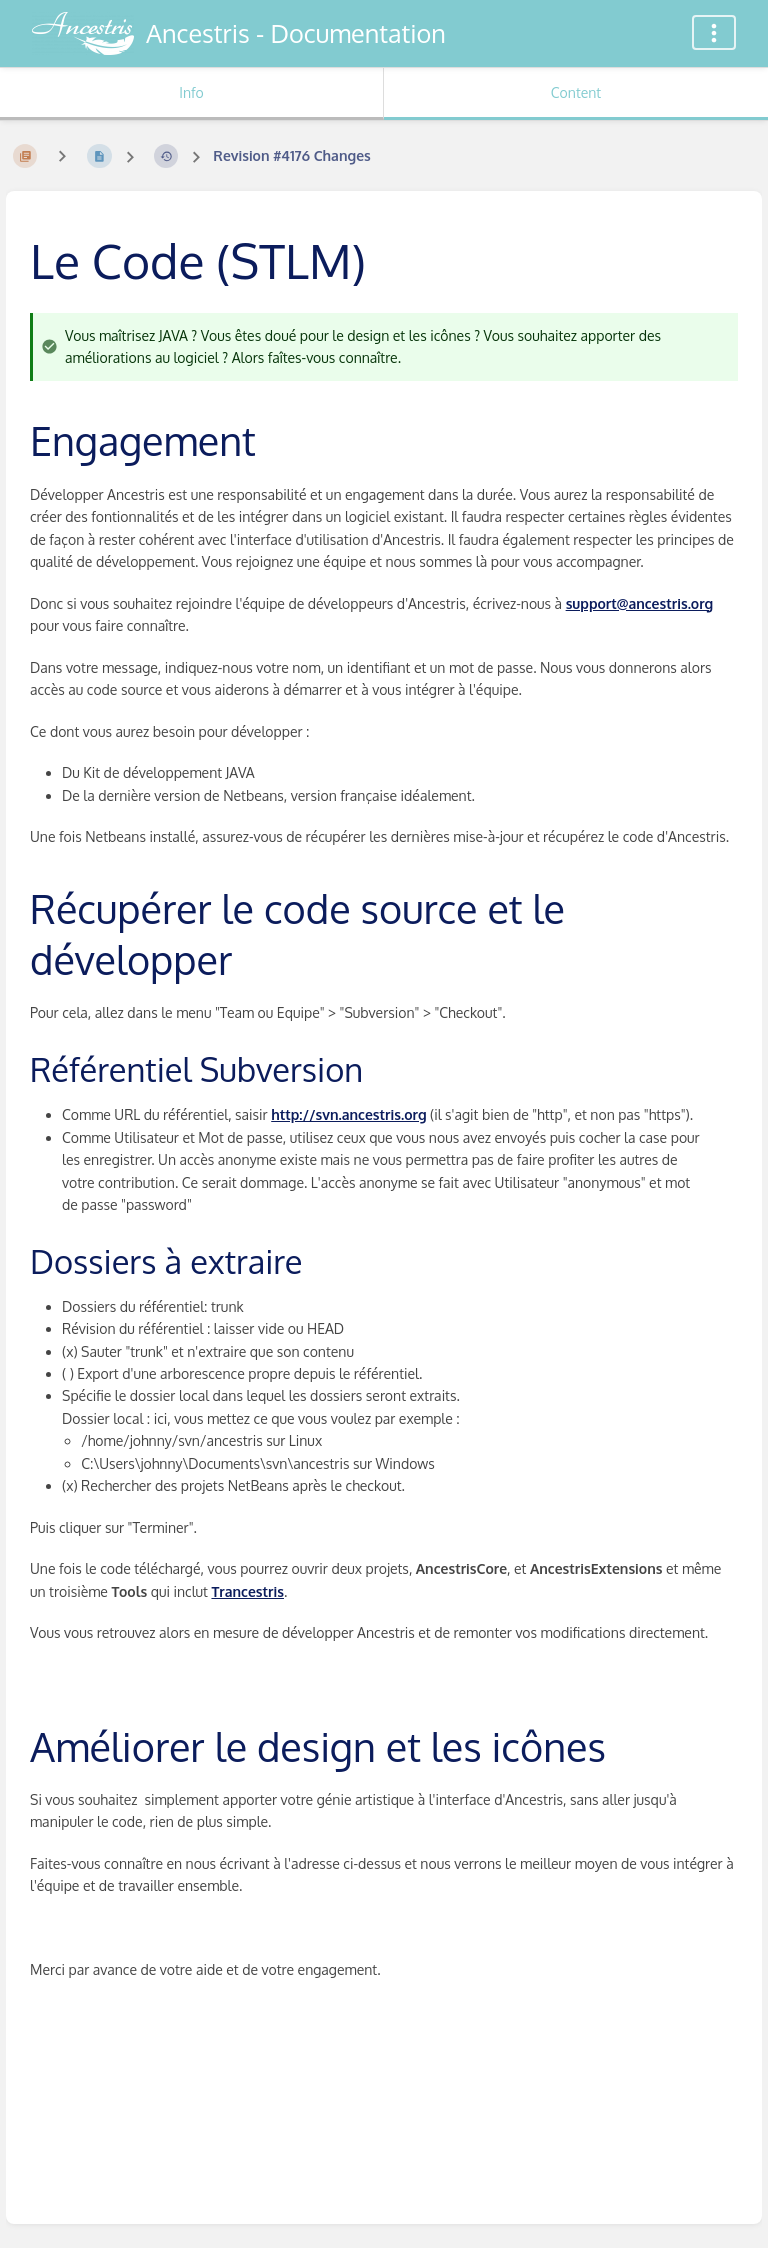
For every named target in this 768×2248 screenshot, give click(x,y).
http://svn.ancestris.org (348, 1114)
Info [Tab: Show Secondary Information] (191, 92)
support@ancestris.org (640, 603)
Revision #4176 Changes (291, 155)
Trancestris (247, 1591)
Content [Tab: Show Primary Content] (576, 92)
